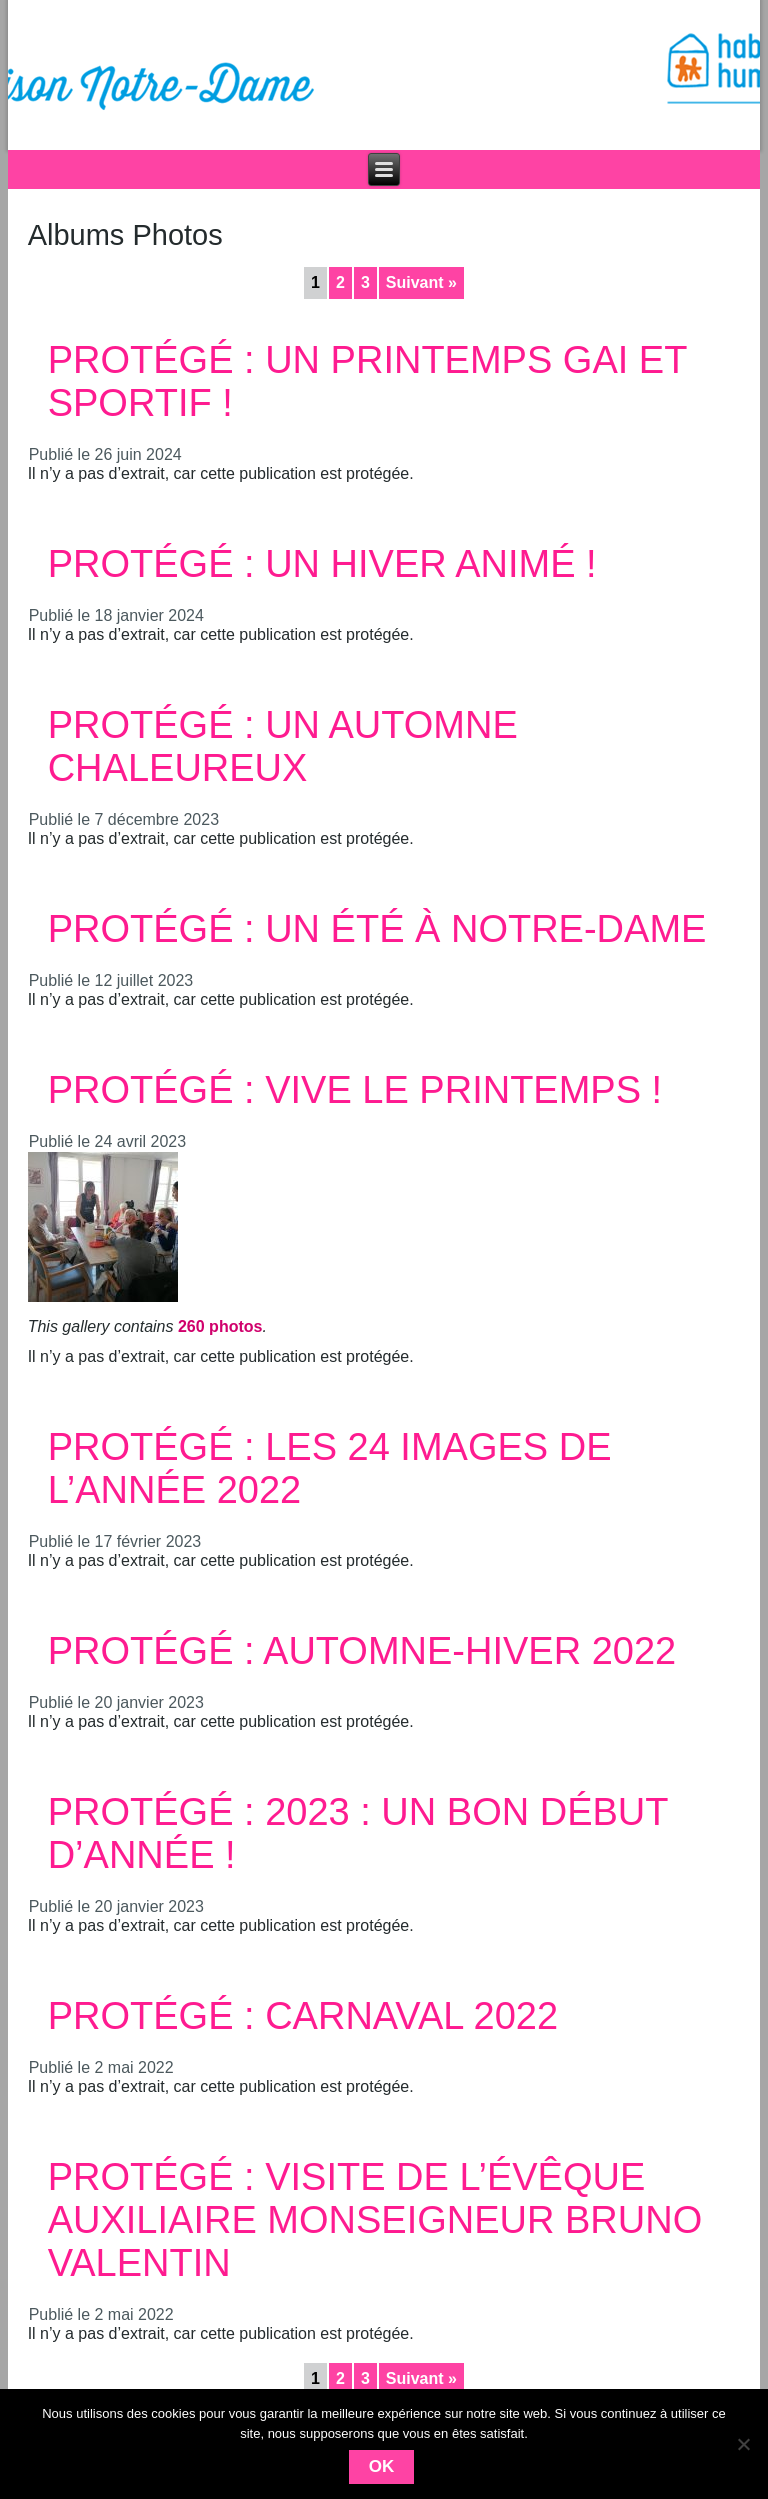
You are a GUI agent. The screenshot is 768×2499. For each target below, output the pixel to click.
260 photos (220, 1326)
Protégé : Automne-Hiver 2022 (362, 1651)
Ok (382, 2466)
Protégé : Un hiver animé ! (322, 564)
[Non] (743, 2444)
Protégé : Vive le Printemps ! (355, 1090)
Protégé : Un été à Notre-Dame (377, 929)
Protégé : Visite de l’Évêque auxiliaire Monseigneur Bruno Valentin (375, 2220)
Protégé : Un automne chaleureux (283, 746)
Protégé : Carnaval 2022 (303, 2016)
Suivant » (421, 282)
